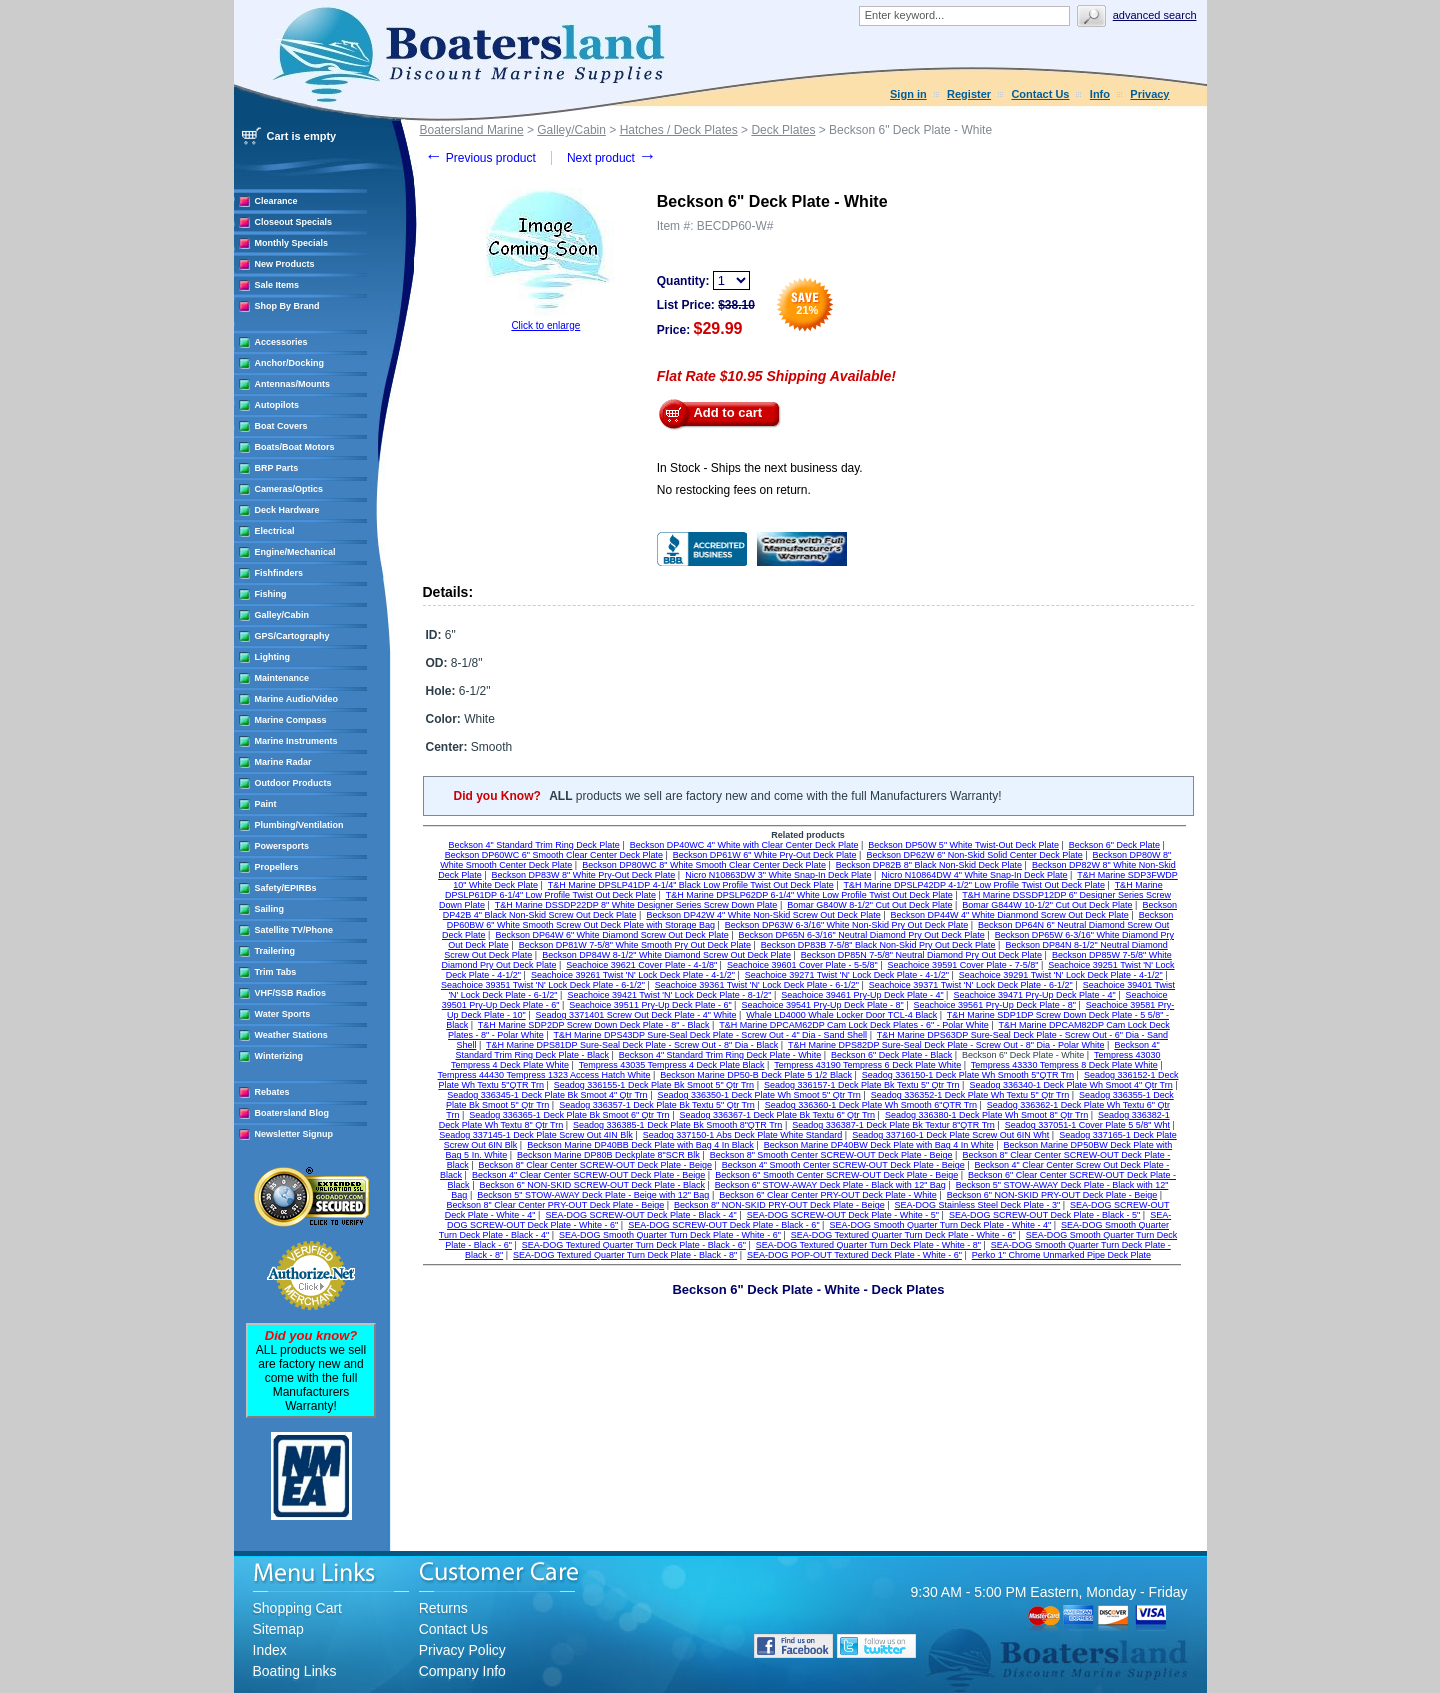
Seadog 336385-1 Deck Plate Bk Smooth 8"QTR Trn (677, 1125)
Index (270, 1650)
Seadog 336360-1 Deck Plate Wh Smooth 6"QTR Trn (871, 1105)
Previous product (480, 158)
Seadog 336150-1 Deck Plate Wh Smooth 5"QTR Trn (968, 1075)
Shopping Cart (298, 1608)
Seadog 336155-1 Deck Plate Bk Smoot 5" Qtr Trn (654, 1085)
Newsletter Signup (294, 1134)
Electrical (275, 531)
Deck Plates (783, 130)
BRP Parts (277, 468)
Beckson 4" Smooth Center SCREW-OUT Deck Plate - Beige (843, 1165)
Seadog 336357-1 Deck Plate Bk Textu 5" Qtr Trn (657, 1105)
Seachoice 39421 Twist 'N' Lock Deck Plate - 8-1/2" (669, 995)
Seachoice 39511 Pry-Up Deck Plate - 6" (650, 1005)
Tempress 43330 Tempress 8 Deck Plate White (1064, 1065)
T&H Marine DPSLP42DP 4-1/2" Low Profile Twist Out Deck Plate (973, 885)
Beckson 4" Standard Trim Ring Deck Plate (534, 845)
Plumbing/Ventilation (299, 825)
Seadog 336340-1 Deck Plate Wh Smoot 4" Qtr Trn (1070, 1085)
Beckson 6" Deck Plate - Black (891, 1055)
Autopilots (277, 405)
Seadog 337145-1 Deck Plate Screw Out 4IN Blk (536, 1135)
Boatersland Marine (472, 130)
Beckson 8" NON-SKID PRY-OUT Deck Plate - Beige (779, 1205)
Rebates (272, 1092)
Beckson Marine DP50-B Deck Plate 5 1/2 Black (756, 1075)
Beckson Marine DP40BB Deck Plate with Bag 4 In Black (640, 1145)
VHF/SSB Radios (291, 993)
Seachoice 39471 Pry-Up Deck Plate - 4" (1034, 995)
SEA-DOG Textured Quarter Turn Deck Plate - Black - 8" (625, 1255)
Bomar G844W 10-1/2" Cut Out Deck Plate (1047, 905)
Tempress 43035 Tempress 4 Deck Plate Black (672, 1065)
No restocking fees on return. (734, 490)
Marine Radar (283, 762)
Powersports (282, 846)
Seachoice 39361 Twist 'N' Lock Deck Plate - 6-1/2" (757, 985)
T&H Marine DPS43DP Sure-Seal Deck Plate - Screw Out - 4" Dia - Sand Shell (710, 1035)
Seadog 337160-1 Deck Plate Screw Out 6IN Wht (950, 1135)
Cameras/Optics (289, 489)
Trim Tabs (276, 972)
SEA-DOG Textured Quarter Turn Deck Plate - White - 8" (868, 1245)
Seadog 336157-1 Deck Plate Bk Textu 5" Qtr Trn (862, 1085)
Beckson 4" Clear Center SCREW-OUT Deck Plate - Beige (588, 1175)
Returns (443, 1608)
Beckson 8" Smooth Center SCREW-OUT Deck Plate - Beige (831, 1155)
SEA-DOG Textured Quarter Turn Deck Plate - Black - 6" (634, 1245)
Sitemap (278, 1629)
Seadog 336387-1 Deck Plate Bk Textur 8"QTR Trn (893, 1125)
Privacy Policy (462, 1650)
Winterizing (279, 1056)
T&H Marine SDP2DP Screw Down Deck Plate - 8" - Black (594, 1025)
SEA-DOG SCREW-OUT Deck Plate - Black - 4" (640, 1215)
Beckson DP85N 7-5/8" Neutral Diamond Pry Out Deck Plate (921, 955)
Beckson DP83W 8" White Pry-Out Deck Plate (584, 875)
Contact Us (1040, 94)
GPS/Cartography (292, 636)
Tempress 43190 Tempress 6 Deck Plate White (867, 1065)
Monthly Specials (292, 243)
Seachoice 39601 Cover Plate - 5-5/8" (802, 965)
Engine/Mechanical (295, 552)
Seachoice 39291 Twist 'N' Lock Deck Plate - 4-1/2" (1061, 975)
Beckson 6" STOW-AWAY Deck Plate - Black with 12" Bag (830, 1185)
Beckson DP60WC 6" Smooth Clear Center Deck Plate (554, 855)
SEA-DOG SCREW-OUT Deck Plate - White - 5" (843, 1215)
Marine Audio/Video (297, 699)
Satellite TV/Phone (294, 930)
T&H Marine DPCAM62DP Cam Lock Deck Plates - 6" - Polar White (854, 1025)
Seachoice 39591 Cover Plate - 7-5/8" (963, 965)
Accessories (281, 342)
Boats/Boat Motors (295, 447)
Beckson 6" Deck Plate (1114, 845)
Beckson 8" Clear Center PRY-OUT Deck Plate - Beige (556, 1205)
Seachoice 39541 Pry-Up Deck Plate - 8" (822, 1005)
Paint (266, 804)
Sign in (908, 94)
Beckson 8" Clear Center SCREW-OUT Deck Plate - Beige (594, 1165)
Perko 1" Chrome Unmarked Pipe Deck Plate (1061, 1255)
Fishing (271, 594)
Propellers (277, 867)
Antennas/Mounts (293, 384)
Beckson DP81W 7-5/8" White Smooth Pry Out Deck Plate (635, 945)
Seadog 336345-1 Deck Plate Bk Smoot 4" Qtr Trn (547, 1095)
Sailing (270, 909)
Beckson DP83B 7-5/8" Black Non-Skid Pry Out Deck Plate (878, 945)
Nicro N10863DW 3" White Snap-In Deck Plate (778, 875)
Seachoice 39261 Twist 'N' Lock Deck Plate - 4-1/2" (633, 975)
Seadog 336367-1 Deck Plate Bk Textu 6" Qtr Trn (777, 1115)
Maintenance (282, 678)
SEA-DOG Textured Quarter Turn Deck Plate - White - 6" (903, 1235)
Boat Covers (281, 426)
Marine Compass (291, 720)
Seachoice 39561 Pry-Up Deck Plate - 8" (995, 1005)
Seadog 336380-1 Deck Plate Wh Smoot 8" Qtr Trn (986, 1115)
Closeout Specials (294, 222)
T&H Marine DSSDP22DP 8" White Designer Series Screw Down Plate (636, 905)
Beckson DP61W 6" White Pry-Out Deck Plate (765, 855)
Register (969, 94)
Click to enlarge (545, 325)
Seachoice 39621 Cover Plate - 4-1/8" (641, 965)
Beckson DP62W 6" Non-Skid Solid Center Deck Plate (974, 855)
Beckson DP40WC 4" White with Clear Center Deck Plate (744, 845)
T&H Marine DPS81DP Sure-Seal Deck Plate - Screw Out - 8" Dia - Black (632, 1045)
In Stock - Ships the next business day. (760, 468)
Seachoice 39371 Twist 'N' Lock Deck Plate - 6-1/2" (971, 985)
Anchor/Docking (290, 363)
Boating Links (295, 1671)
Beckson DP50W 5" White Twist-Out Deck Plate (963, 845)
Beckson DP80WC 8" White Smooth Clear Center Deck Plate (704, 865)
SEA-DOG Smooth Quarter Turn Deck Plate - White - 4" (940, 1225)
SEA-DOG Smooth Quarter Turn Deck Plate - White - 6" (670, 1235)
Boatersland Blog (292, 1113)
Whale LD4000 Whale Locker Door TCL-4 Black (841, 1015)
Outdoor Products (293, 783)
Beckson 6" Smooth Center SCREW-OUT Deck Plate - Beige (836, 1175)
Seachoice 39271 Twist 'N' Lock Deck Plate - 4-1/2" (847, 975)
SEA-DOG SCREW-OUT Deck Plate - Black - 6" (723, 1225)
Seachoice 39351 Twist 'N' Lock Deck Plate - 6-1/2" (543, 985)
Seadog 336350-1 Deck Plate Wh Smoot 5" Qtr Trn (758, 1095)
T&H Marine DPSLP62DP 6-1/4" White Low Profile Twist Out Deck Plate (809, 895)
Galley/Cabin (282, 615)
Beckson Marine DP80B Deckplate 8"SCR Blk (608, 1155)
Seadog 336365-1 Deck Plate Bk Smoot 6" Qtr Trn (569, 1115)
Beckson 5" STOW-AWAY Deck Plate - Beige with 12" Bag (593, 1195)
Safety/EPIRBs (286, 888)
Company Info (462, 1671)
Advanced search (1155, 15)
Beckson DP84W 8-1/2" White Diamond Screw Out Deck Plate (666, 955)
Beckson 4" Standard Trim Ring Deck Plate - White (720, 1055)
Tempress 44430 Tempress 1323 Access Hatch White (544, 1075)
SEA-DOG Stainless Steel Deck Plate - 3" (977, 1205)
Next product (611, 158)
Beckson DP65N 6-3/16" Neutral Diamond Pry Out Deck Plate (862, 935)
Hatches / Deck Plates (679, 130)
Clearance (276, 201)
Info (1100, 94)
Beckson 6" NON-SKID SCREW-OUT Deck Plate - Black (591, 1185)
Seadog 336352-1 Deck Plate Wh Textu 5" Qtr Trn (970, 1095)
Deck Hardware (287, 510)
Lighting (273, 657)
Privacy (1149, 94)
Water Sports (283, 1014)
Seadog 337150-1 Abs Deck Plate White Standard (743, 1135)
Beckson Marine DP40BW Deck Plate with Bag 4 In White (879, 1145)
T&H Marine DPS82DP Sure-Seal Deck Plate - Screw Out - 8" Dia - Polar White (946, 1045)
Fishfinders (279, 573)
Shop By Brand (287, 306)
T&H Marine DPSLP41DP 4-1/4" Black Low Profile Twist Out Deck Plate (691, 885)
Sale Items (277, 285)
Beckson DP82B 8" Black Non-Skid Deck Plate (929, 865)
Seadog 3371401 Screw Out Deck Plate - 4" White (636, 1015)
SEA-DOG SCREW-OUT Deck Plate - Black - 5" (1044, 1215)
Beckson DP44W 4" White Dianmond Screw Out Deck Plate (1010, 915)
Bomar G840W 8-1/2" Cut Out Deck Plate (869, 905)
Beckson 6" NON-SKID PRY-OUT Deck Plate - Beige (1052, 1195)
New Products (285, 264)
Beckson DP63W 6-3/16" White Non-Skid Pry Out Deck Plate (846, 925)
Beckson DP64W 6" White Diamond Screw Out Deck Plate (611, 935)
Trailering (275, 951)
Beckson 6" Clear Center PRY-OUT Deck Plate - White (828, 1195)
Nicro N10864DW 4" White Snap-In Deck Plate (974, 875)
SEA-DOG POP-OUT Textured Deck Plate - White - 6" (854, 1255)
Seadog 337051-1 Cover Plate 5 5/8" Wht (1087, 1125)
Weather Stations (291, 1035)
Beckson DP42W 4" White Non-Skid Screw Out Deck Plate (763, 915)
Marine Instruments (296, 741)
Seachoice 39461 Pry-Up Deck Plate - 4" (862, 995)
